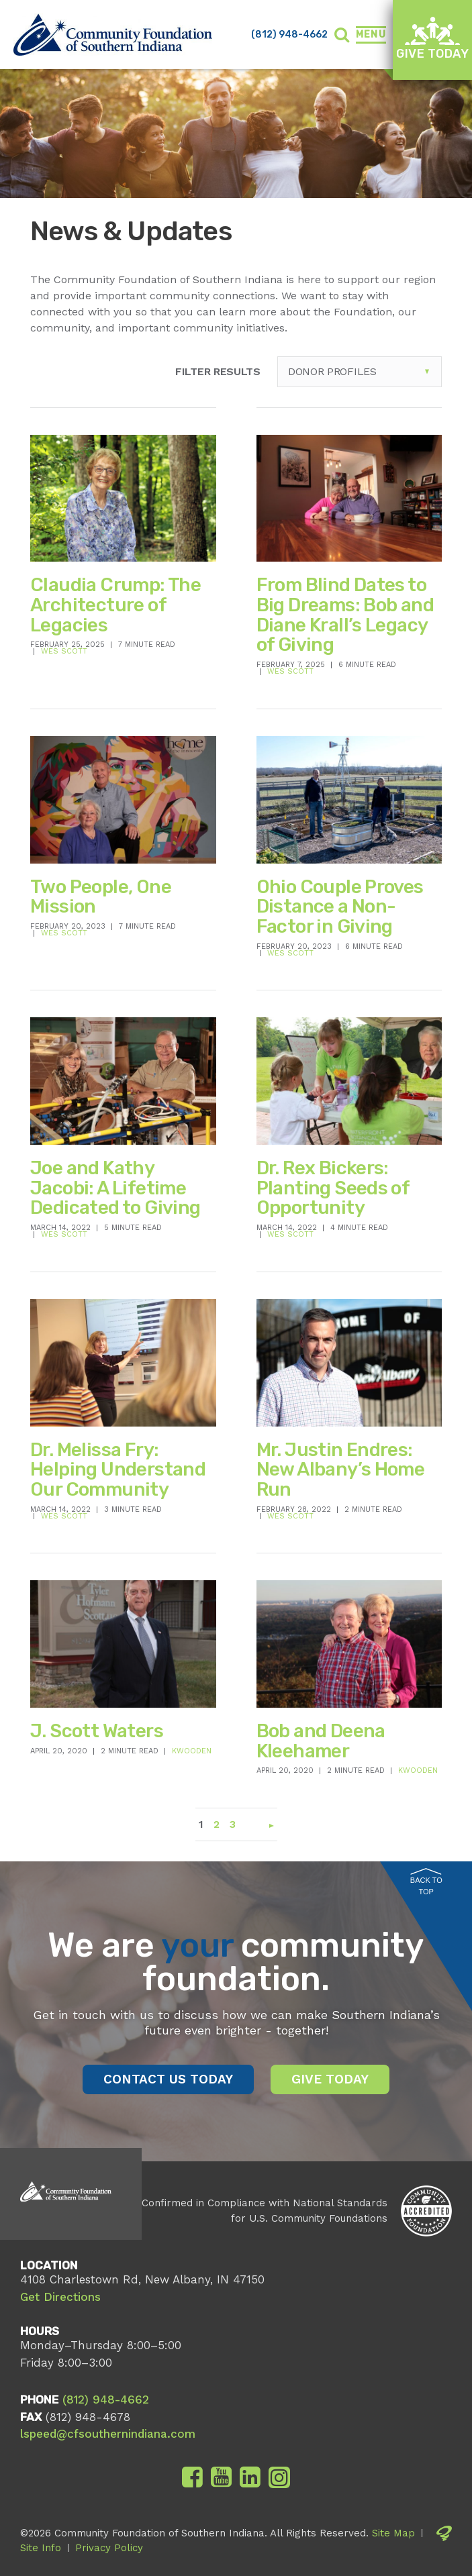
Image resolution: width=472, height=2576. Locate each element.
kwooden (191, 1751)
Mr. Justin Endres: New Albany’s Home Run (340, 1469)
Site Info (40, 2548)
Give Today (432, 38)
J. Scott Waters (96, 1731)
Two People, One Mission (100, 897)
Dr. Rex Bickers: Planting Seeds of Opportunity (333, 1188)
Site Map (393, 2533)
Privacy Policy (109, 2548)
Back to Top (426, 1882)
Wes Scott (64, 651)
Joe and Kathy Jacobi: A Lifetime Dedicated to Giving (115, 1188)
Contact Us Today (168, 2079)
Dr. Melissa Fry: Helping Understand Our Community (117, 1469)
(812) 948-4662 (289, 34)
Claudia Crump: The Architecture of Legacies (115, 604)
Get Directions (60, 2297)
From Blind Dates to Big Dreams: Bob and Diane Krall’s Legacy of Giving (345, 615)
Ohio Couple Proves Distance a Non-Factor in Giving (340, 906)
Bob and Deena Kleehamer (320, 1741)
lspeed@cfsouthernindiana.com (107, 2433)
